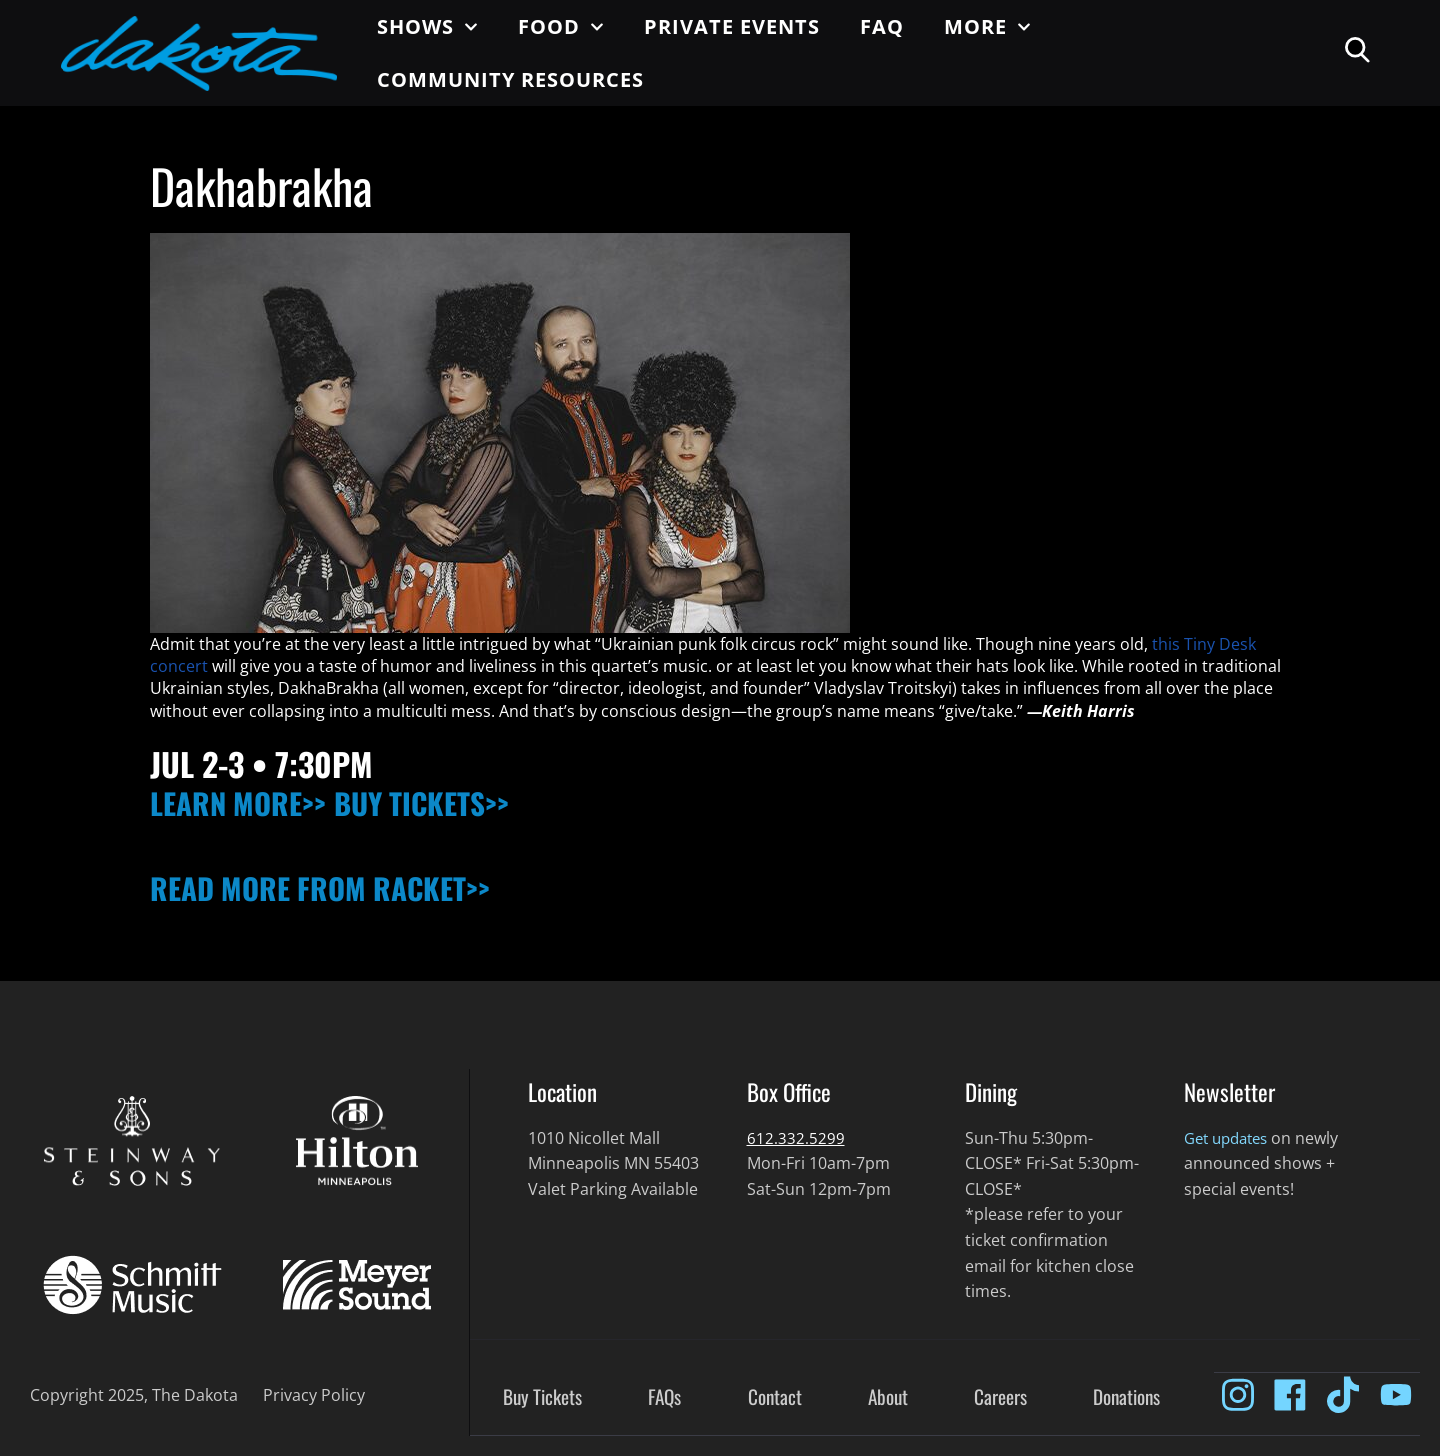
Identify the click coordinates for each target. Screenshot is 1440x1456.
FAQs (664, 1398)
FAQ (882, 26)
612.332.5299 (796, 1138)
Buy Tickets (542, 1398)
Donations (1126, 1398)
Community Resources (510, 79)
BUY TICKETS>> (446, 801)
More (987, 27)
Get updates (1230, 1138)
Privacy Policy (314, 1395)
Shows (427, 27)
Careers (1000, 1398)
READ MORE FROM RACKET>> (335, 886)
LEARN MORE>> (246, 801)
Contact (775, 1398)
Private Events (732, 26)
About (888, 1398)
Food (561, 27)
